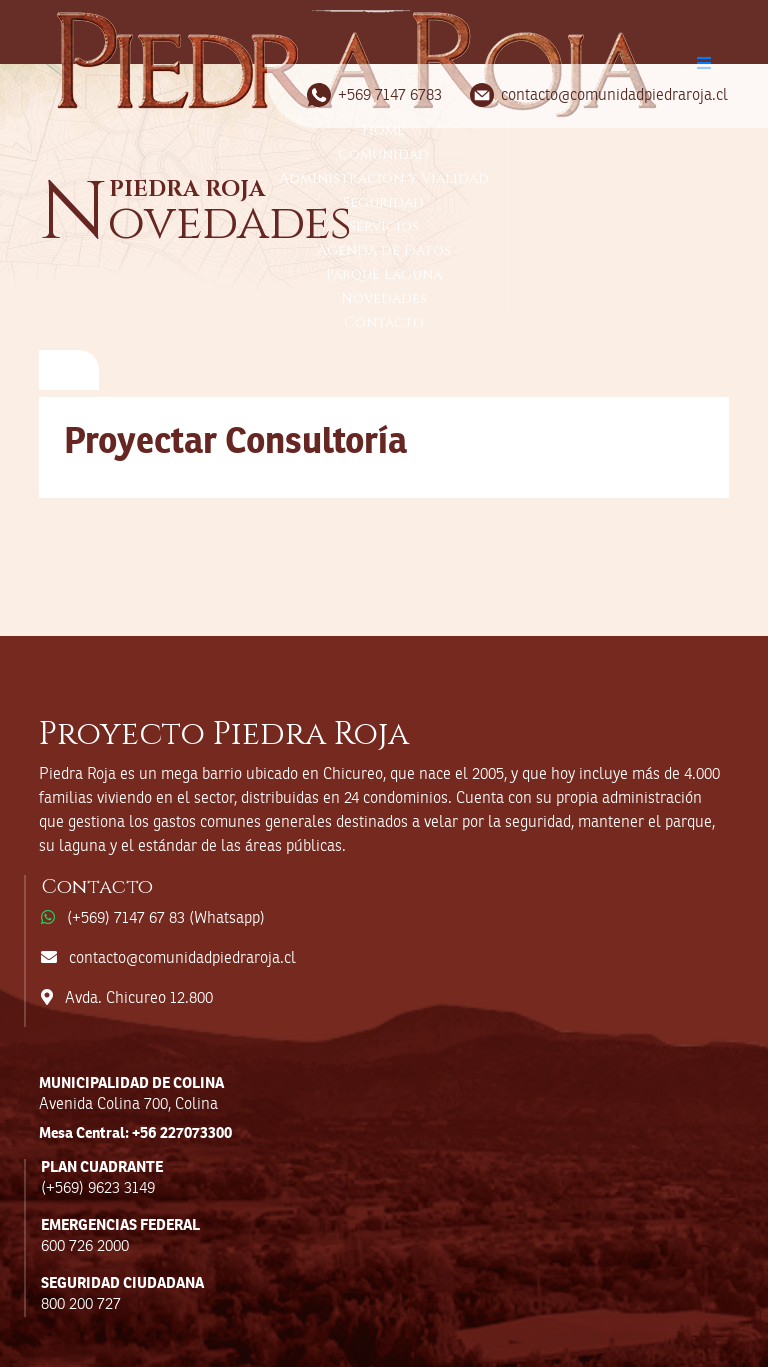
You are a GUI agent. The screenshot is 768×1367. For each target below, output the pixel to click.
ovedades (195, 222)
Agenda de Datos (384, 250)
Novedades (384, 298)
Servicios (384, 226)
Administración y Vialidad (384, 178)
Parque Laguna (384, 274)
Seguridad (383, 202)
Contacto (384, 322)
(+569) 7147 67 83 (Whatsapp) (166, 919)
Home (383, 130)
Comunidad (383, 154)
